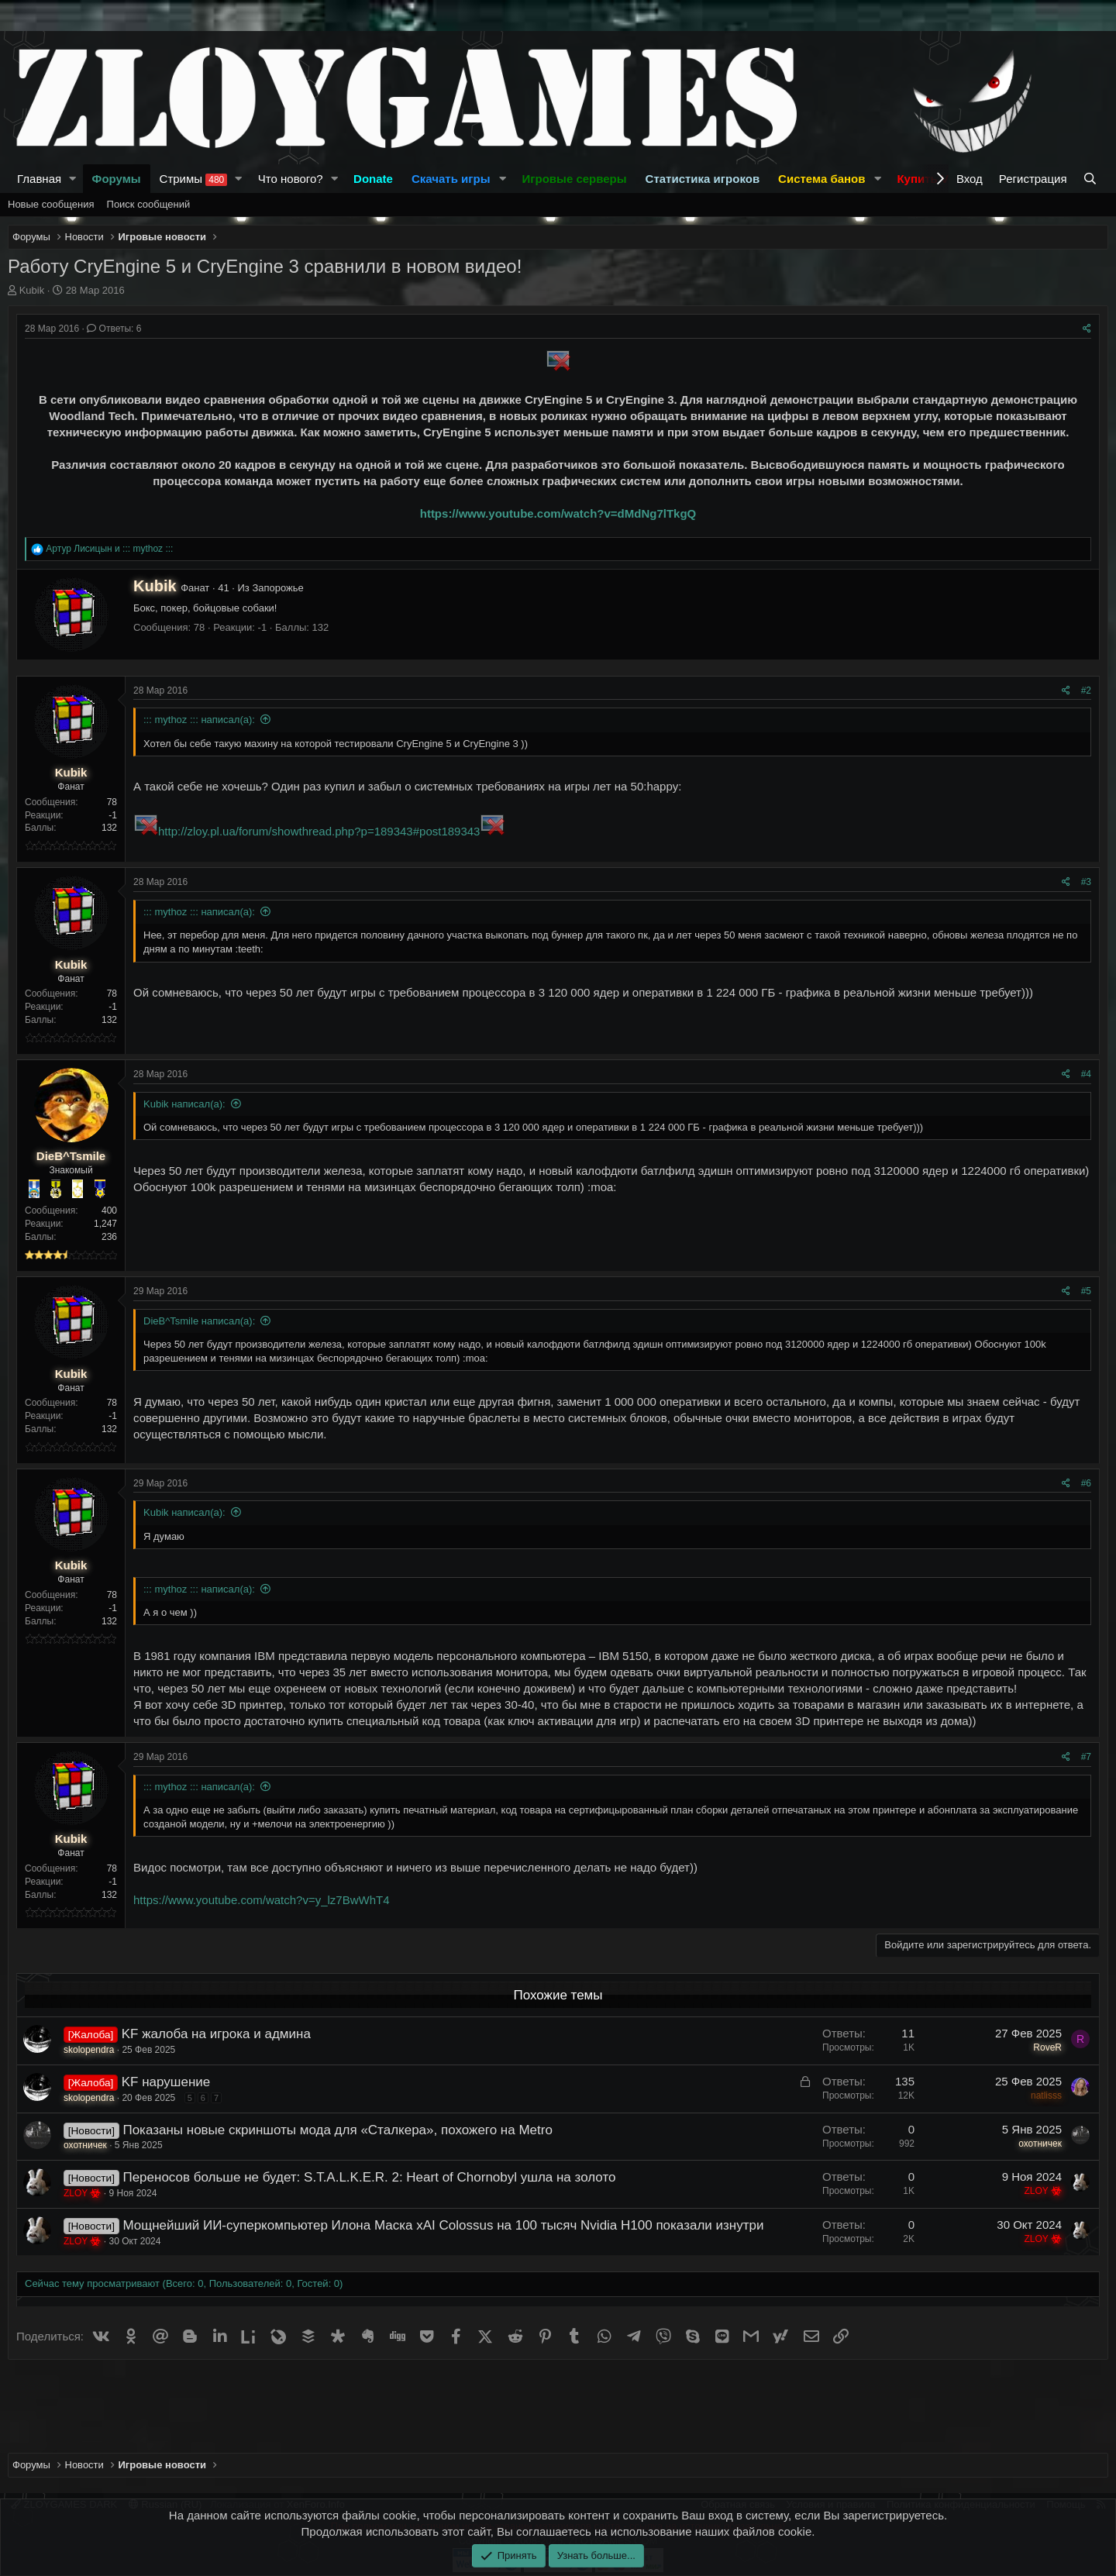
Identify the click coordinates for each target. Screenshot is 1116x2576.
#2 (1086, 690)
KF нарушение (166, 2082)
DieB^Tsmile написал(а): (199, 1321)
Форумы (116, 178)
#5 (1086, 1291)
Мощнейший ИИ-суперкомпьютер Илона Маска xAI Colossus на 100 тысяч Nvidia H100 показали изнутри (442, 2225)
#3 (1086, 881)
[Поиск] (1091, 178)
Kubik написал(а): (184, 1104)
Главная (39, 178)
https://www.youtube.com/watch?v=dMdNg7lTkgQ (558, 513)
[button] (73, 178)
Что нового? (290, 178)
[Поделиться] (1087, 329)
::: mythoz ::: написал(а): (199, 719)
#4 (1086, 1074)
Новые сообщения (51, 204)
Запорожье (277, 588)
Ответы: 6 (114, 328)
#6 (1086, 1483)
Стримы (194, 179)
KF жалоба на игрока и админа (216, 2034)
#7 (1086, 1756)
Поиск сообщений (149, 204)
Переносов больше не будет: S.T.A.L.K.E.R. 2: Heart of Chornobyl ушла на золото (368, 2177)
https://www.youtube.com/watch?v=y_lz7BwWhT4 (261, 1899)
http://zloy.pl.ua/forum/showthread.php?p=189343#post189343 (319, 831)
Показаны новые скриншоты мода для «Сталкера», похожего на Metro (337, 2130)
